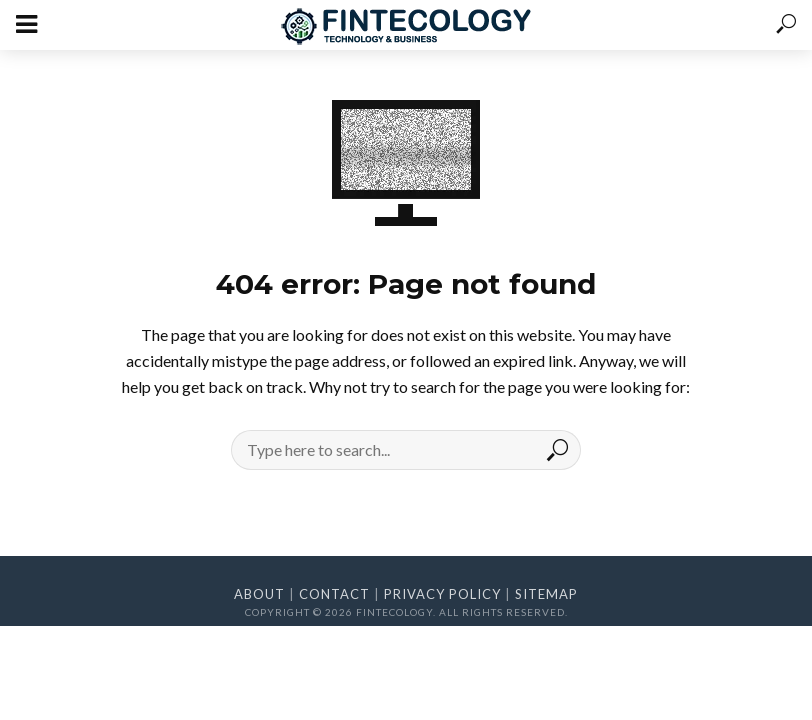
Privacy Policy (442, 594)
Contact (334, 594)
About (259, 594)
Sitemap (546, 594)
